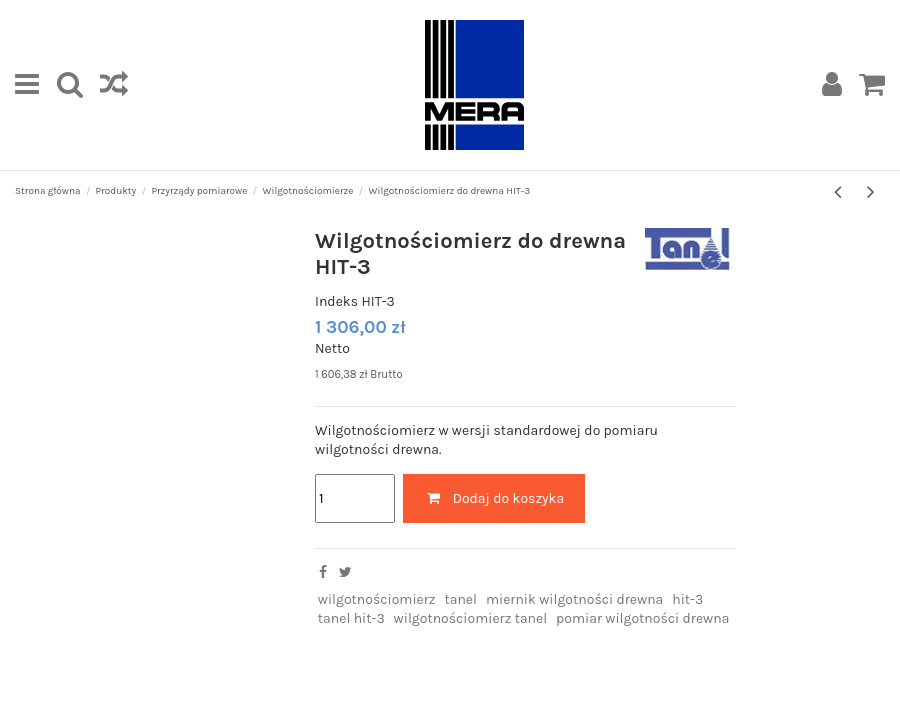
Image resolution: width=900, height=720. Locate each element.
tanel (460, 599)
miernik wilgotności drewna (574, 599)
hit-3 (687, 599)
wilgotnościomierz (377, 599)
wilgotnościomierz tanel (471, 618)
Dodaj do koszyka (494, 498)
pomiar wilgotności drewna (642, 618)
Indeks (336, 301)
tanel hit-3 (351, 618)
